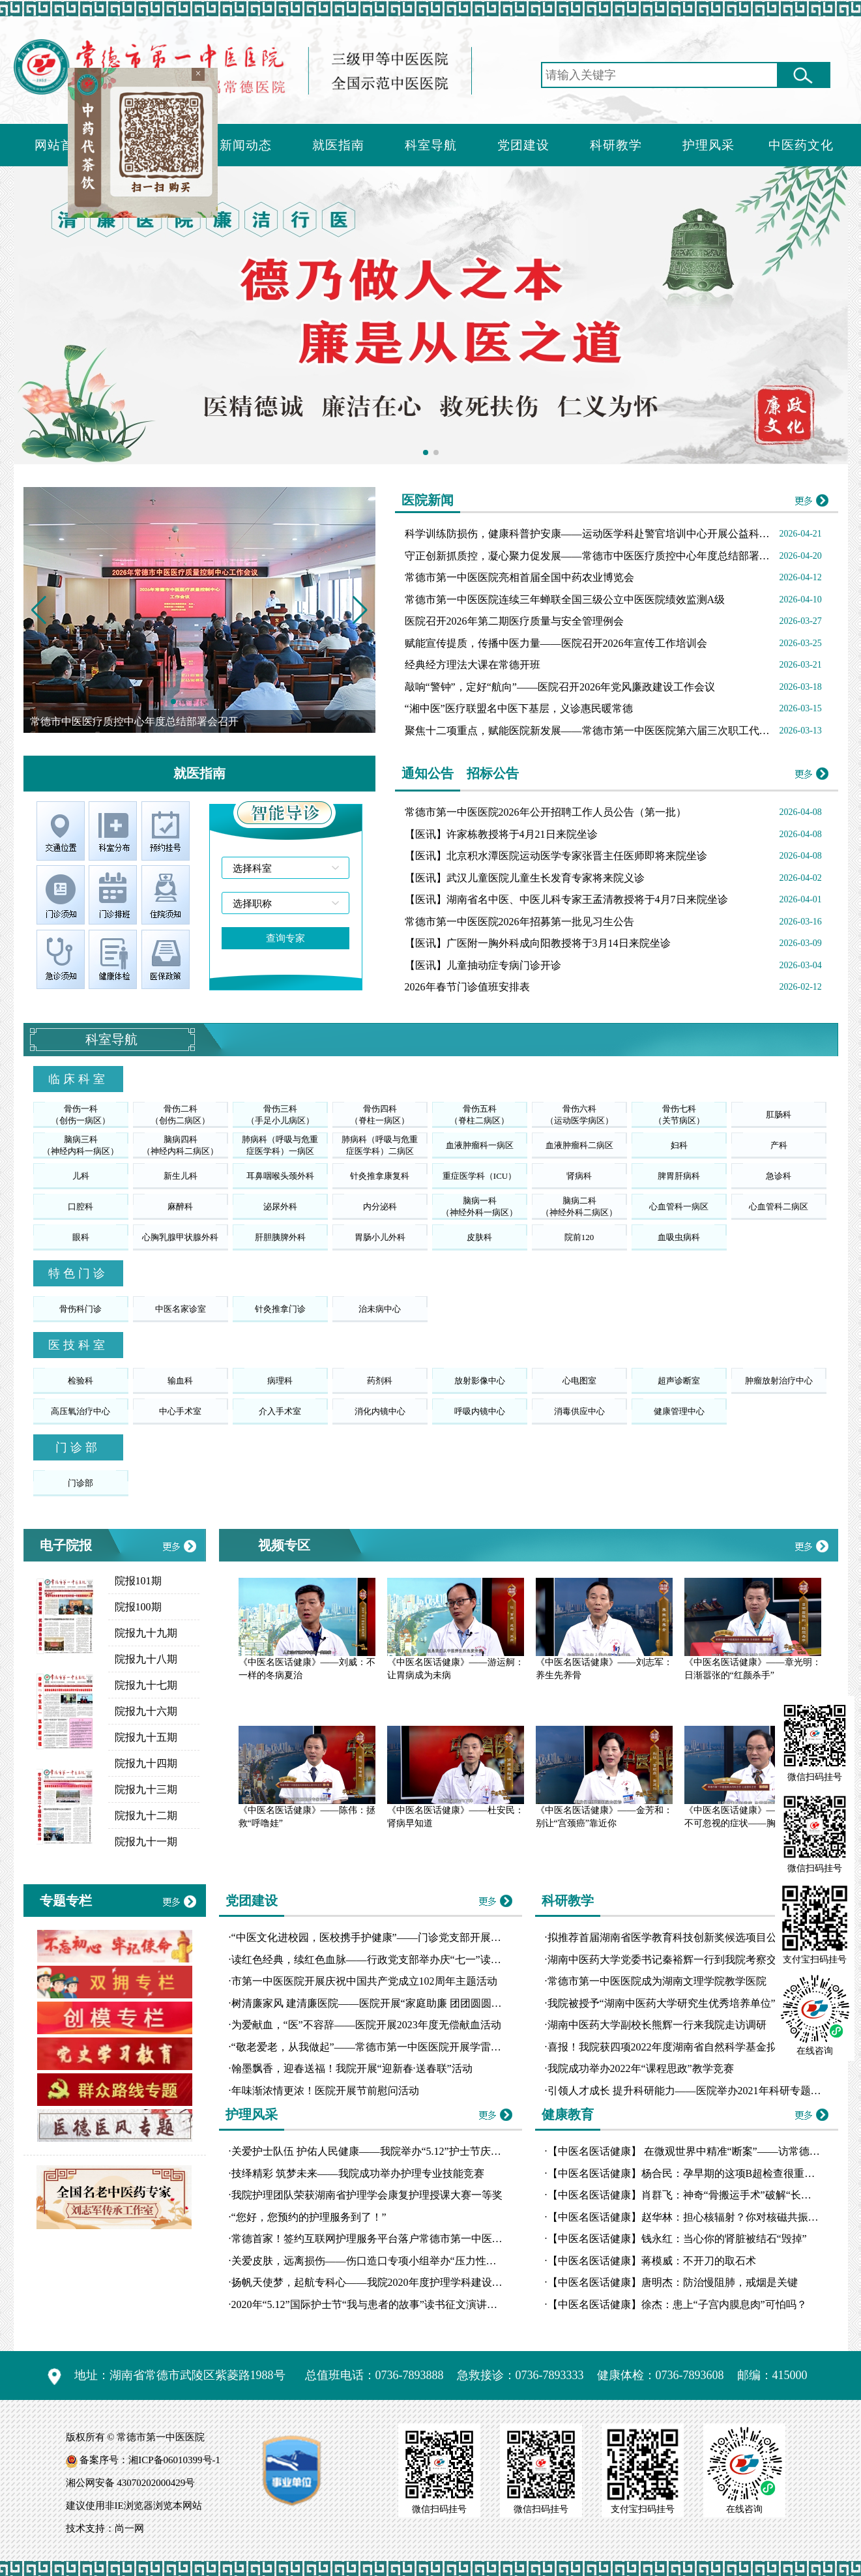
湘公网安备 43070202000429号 (131, 2483)
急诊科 (778, 1176)
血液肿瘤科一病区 (480, 1145)
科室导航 (431, 145)
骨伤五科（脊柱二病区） (479, 1114)
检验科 (80, 1380)
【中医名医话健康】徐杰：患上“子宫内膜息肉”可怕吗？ (677, 2304)
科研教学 (616, 145)
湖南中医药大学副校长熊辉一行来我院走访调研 (656, 2024)
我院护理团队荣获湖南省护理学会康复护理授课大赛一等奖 (367, 2194)
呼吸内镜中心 (479, 1411)
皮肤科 (479, 1237)
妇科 (679, 1145)
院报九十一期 (146, 1841)
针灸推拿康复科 (379, 1176)
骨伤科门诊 (80, 1309)
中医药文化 (801, 145)
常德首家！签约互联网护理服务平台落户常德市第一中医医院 (372, 2238)
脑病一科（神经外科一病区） (479, 1206)
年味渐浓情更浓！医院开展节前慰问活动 (325, 2090)
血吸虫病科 (679, 1237)
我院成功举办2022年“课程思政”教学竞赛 (640, 2068)
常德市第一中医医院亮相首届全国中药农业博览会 (519, 577)
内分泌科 (380, 1206)
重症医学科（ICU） (479, 1176)
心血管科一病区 (678, 1206)
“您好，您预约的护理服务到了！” (309, 2217)
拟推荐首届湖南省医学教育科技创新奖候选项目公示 (667, 1937)
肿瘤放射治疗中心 (779, 1380)
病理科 (280, 1380)
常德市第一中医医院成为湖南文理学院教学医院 (656, 1981)
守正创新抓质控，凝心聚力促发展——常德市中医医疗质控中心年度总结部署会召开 (598, 555)
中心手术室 (180, 1411)
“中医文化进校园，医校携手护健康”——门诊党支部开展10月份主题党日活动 (408, 1937)
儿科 (80, 1176)
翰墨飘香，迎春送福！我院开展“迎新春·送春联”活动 (352, 2068)
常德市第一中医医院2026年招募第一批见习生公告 (519, 921)
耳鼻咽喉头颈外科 (280, 1176)
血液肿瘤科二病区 (579, 1145)
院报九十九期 (146, 1632)
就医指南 (338, 145)
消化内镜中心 (380, 1411)
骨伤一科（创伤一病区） (80, 1114)
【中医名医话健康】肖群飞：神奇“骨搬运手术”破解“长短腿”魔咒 (697, 2194)
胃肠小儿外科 (380, 1237)
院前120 (579, 1237)
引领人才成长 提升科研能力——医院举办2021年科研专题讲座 (689, 2090)
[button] (360, 610)
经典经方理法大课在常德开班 (472, 664)
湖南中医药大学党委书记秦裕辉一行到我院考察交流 (667, 1959)
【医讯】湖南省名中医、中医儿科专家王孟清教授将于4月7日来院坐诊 (566, 899)
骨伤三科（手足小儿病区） (280, 1114)
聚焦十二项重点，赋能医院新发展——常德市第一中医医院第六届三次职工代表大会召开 (608, 730)
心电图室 (579, 1380)
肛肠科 (778, 1114)
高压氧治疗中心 (80, 1411)
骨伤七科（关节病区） (679, 1114)
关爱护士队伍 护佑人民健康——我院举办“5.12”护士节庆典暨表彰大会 (392, 2151)
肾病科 (579, 1176)
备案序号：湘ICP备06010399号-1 (150, 2460)
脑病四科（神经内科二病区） (180, 1145)
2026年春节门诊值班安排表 (467, 986)
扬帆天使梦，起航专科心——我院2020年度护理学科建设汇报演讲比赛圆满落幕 (413, 2282)
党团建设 (523, 145)
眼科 (80, 1237)
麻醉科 (180, 1206)
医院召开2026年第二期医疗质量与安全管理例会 (514, 621)
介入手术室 (280, 1411)
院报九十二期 (146, 1815)
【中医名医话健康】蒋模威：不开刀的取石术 (651, 2260)
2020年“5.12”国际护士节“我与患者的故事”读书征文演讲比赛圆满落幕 (390, 2304)
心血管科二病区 (778, 1206)
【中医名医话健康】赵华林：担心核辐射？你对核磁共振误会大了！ (703, 2217)
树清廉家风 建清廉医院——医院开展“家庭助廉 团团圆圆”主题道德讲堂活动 (405, 2003)
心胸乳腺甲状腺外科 (180, 1237)
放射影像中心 (479, 1380)
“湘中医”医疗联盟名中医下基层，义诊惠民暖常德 (519, 708)
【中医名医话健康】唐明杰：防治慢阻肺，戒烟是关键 (672, 2282)
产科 (778, 1145)
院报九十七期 (146, 1685)
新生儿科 (180, 1176)
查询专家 (285, 937)
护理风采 (708, 145)
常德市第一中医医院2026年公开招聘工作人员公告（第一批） (545, 812)
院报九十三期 (146, 1789)
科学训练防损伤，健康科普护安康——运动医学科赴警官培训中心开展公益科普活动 (598, 533)
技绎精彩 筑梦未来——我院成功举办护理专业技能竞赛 (357, 2173)
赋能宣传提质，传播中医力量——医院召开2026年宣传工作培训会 (556, 643)
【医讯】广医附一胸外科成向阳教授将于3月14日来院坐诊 (538, 943)
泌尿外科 (280, 1206)
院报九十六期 (146, 1711)
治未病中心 (379, 1309)
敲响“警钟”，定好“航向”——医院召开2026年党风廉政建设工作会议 (560, 686)
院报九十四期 (146, 1763)
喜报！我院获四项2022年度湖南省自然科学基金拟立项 (672, 2046)
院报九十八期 (146, 1659)
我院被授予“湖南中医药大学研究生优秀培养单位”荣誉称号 (682, 2003)
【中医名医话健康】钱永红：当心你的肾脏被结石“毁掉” (677, 2238)
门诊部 (80, 1483)
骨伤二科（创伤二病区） (180, 1114)
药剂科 (379, 1380)
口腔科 (80, 1206)
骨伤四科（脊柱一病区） (379, 1114)
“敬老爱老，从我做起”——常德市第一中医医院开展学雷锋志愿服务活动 (397, 2046)
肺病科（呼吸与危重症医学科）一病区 (280, 1145)
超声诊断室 (679, 1380)
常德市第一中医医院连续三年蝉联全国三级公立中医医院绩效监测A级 (565, 599)
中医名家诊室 (180, 1309)
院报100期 (138, 1606)
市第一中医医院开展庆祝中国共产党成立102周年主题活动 (364, 1981)
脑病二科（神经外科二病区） (579, 1206)
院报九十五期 (146, 1737)
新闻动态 (246, 145)
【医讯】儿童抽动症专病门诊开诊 (483, 965)
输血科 (180, 1380)
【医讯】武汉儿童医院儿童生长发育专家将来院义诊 (525, 877)
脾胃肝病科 (679, 1176)
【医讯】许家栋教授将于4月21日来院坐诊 (501, 834)
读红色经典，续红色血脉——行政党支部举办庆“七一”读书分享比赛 (387, 1959)
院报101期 (138, 1580)
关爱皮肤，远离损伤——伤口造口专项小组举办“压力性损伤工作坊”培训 (397, 2260)
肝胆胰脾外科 (280, 1237)
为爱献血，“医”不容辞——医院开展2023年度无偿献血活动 (366, 2024)
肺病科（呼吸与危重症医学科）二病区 (380, 1145)
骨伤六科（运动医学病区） (579, 1114)
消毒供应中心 (579, 1411)
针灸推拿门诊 (280, 1309)
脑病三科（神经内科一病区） (80, 1145)
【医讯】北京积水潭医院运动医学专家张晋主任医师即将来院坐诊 (556, 855)
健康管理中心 (679, 1411)
